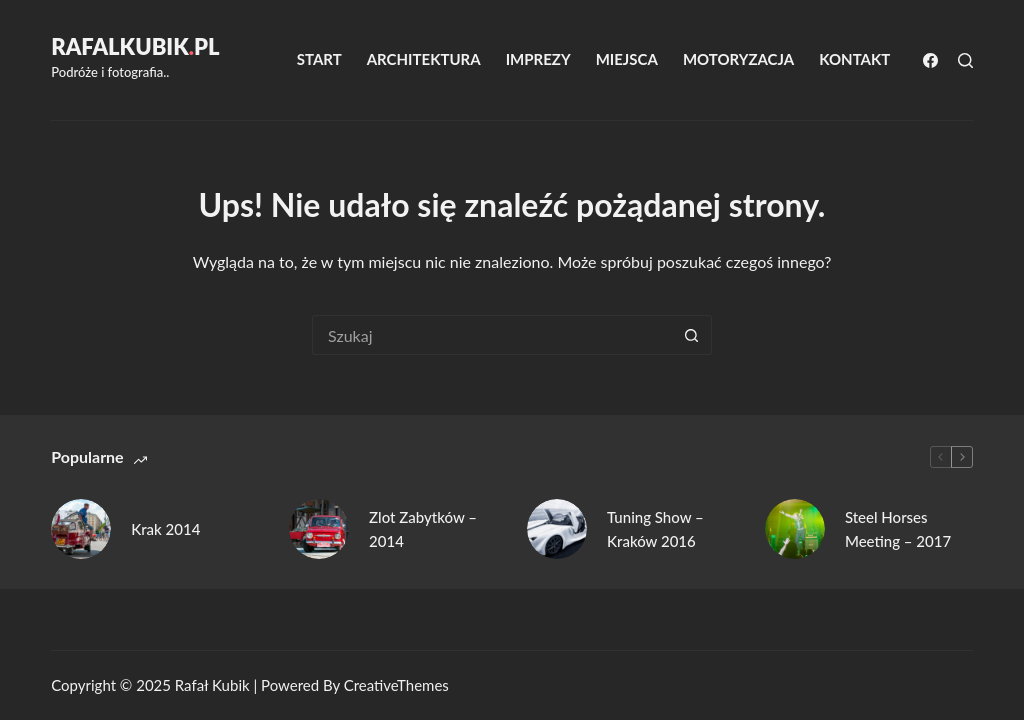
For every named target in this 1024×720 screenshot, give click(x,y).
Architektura (424, 59)
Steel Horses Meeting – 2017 (898, 529)
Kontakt (854, 59)
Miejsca (627, 59)
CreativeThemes (396, 685)
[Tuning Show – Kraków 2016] (557, 529)
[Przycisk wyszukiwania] (692, 335)
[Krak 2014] (81, 529)
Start (319, 59)
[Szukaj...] (492, 335)
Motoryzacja (738, 59)
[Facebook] (930, 60)
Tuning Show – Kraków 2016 (655, 529)
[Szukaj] (965, 60)
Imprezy (538, 59)
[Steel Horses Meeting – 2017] (795, 529)
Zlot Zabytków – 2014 (423, 529)
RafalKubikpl (135, 46)
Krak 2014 (165, 529)
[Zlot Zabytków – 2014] (319, 529)
